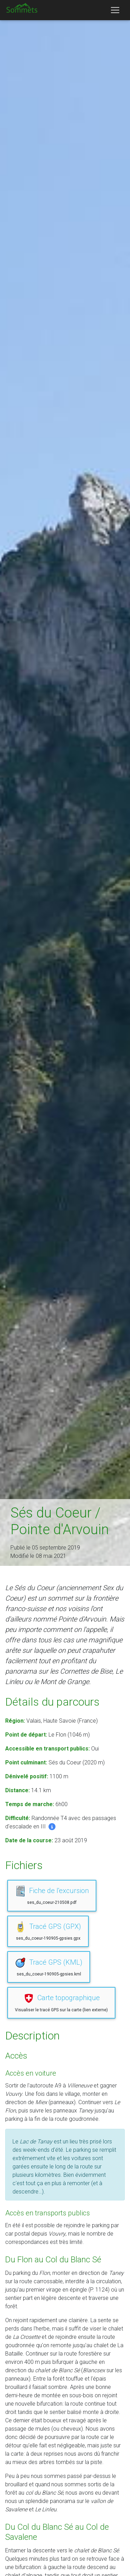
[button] (52, 1826)
